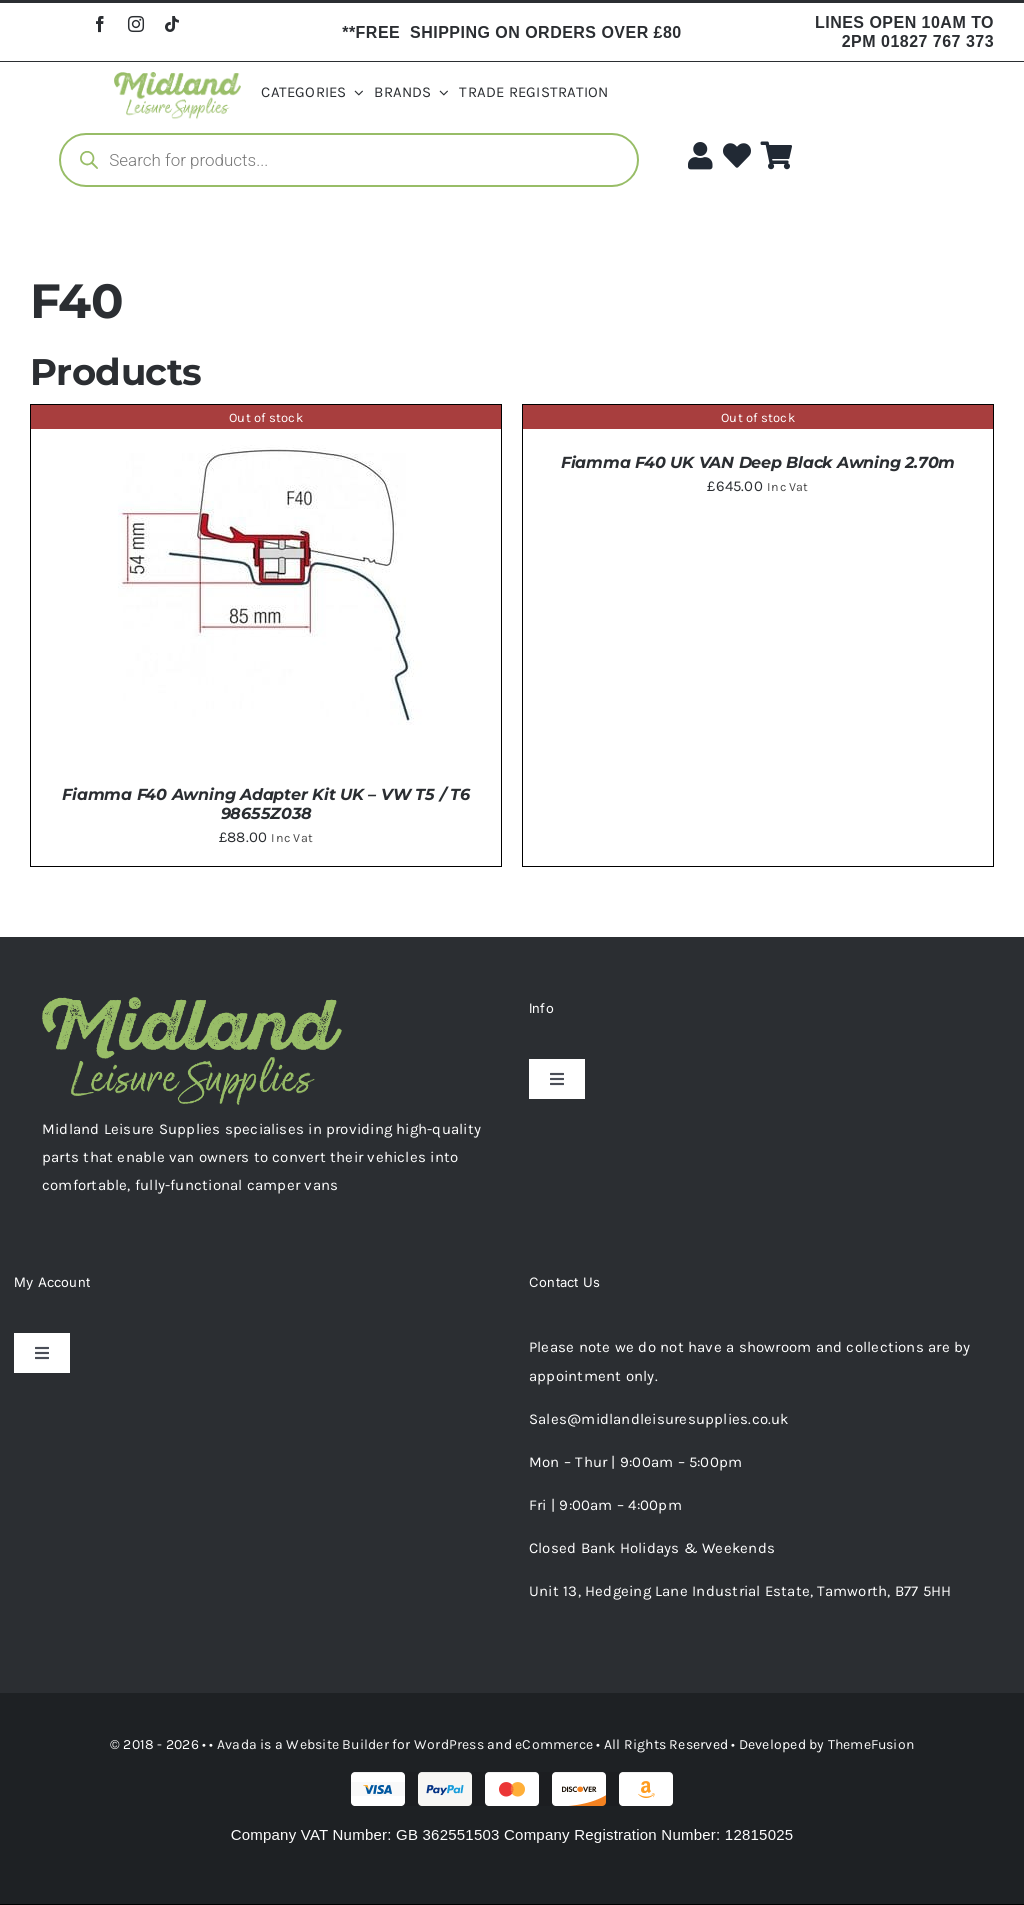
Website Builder (337, 1744)
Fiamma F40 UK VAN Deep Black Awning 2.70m (758, 462)
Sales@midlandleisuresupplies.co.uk (659, 1419)
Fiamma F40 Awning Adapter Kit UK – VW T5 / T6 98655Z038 (265, 804)
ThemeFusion (871, 1744)
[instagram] (136, 24)
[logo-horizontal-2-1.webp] (178, 79)
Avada (237, 1744)
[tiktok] (172, 24)
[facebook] (100, 24)
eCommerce (554, 1744)
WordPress (449, 1744)
